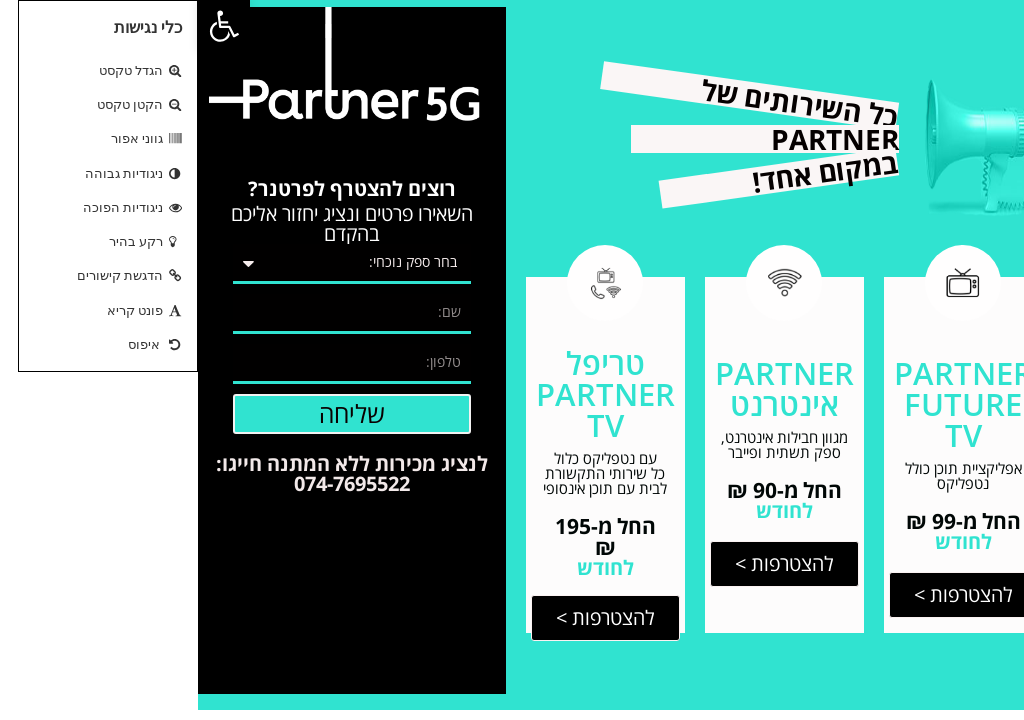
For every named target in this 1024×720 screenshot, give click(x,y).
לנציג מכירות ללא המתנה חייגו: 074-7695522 (154, 473)
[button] (26, 26)
